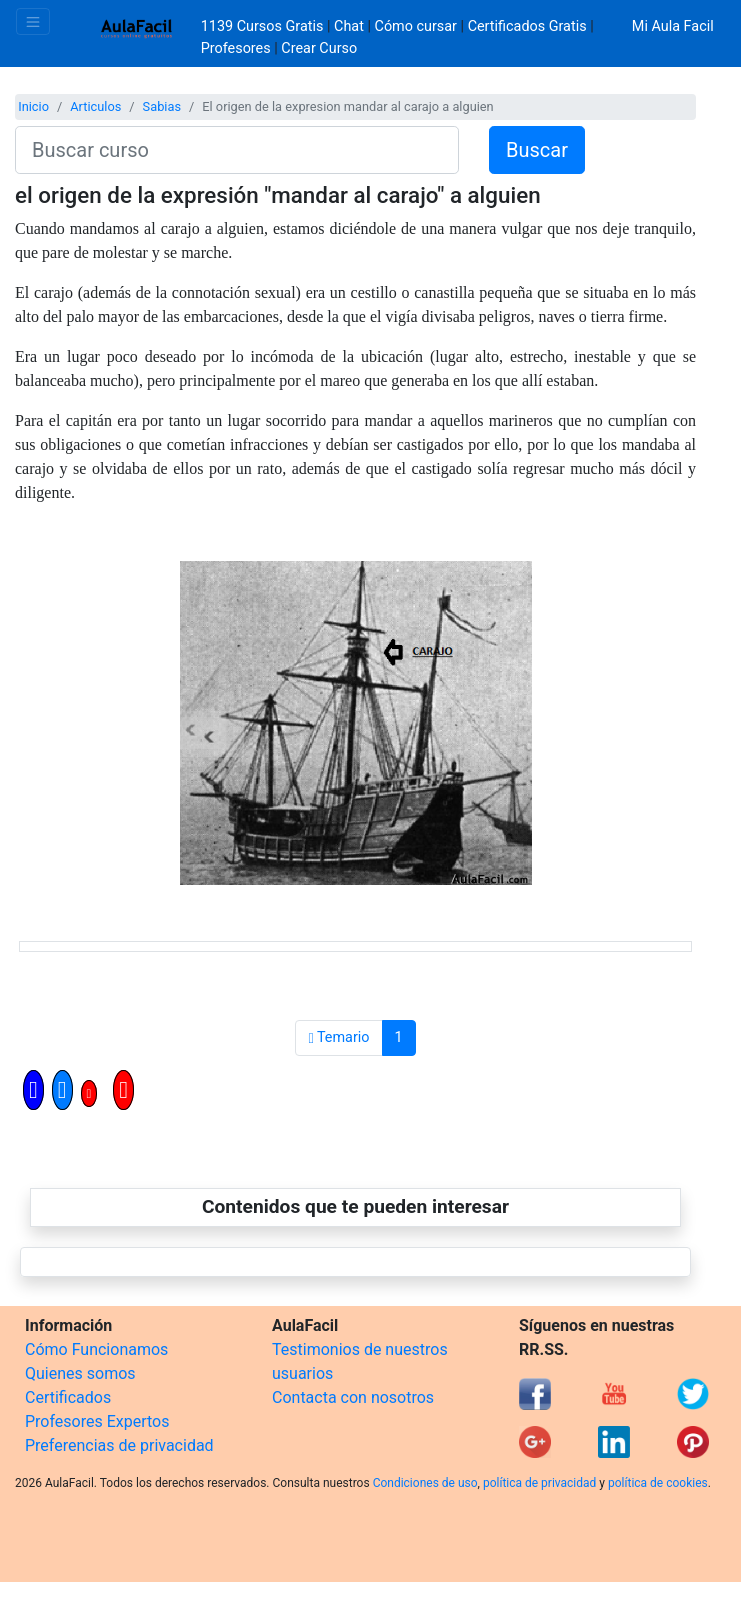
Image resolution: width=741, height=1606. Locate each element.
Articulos (95, 106)
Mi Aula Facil (673, 26)
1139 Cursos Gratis (264, 26)
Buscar (537, 150)
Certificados (68, 1397)
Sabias (162, 106)
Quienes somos (80, 1373)
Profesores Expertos (97, 1421)
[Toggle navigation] (33, 21)
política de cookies (658, 1483)
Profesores (236, 48)
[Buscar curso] (237, 150)
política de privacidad (539, 1483)
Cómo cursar (416, 26)
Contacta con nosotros (353, 1397)
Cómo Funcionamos (96, 1349)
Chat (349, 26)
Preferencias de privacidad (119, 1445)
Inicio (33, 106)
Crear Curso (319, 48)
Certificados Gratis (527, 26)
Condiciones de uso (425, 1483)
